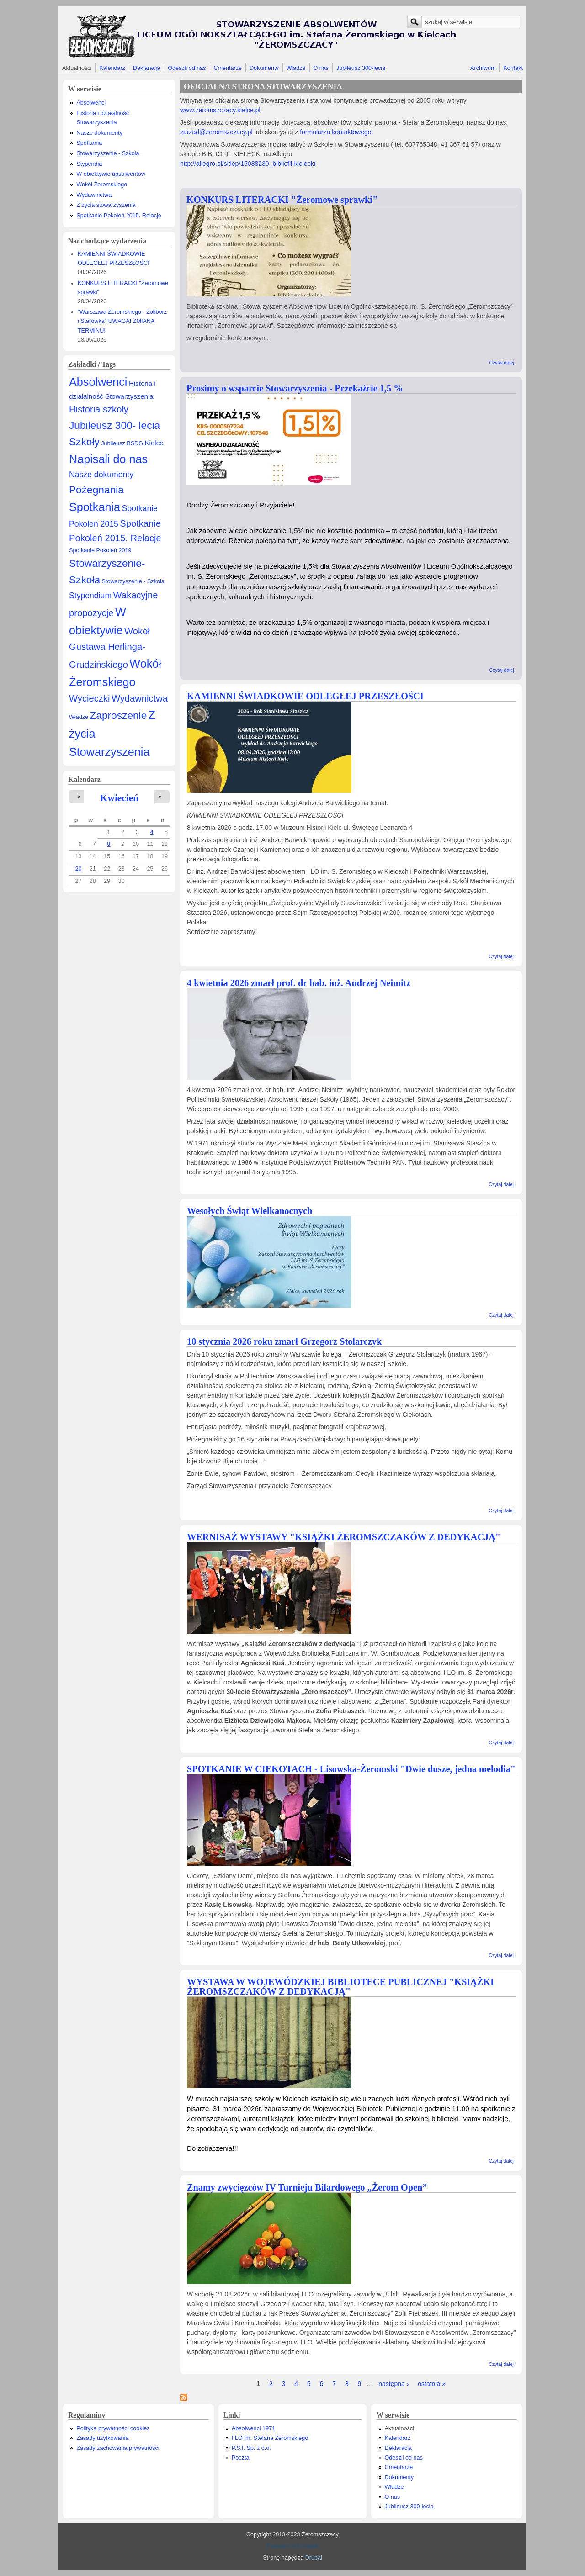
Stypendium (90, 595)
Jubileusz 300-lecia (360, 68)
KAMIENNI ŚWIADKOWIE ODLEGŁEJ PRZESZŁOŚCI (305, 696)
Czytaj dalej (501, 362)
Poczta (241, 2458)
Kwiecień (119, 797)
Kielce (153, 443)
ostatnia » (432, 2383)
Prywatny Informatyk (292, 2546)
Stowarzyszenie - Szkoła (107, 153)
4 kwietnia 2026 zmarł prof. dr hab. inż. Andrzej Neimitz (298, 983)
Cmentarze (228, 68)
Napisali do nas (108, 459)
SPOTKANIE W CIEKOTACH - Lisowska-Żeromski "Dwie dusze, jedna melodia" (351, 1769)
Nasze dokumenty (99, 133)
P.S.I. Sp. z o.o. (251, 2448)
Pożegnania (96, 490)
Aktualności (76, 68)
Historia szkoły (98, 409)
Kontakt (513, 68)
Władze (296, 68)
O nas (321, 68)
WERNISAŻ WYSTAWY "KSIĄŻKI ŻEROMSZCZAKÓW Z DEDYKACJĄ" (343, 1537)
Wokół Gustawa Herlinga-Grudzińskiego (109, 648)
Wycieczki (89, 698)
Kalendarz (112, 68)
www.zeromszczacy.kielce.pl (220, 110)
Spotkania (89, 143)
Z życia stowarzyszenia (105, 205)
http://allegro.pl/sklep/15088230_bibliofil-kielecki (247, 163)
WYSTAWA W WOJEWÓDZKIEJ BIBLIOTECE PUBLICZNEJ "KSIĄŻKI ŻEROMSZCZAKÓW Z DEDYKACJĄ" (340, 1986)
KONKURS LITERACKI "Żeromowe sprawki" (282, 200)
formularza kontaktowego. (335, 132)
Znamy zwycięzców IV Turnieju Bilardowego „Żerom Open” (307, 2187)
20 (78, 869)
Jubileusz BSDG (122, 443)
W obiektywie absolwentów (110, 174)
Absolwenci (91, 103)
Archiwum (482, 68)
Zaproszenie (118, 715)
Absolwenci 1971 (253, 2428)
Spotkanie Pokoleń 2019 (100, 550)
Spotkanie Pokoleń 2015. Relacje (118, 215)
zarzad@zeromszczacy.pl (216, 132)
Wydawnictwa (94, 195)
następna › (393, 2383)
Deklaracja (146, 68)
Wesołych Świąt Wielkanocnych (249, 1211)
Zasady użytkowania (102, 2438)
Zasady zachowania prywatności (117, 2448)
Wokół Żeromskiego (101, 184)
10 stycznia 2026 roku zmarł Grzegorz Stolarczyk (284, 1341)
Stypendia (89, 164)
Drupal (313, 2558)
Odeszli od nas (187, 68)
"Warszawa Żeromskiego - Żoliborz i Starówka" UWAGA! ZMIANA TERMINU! (122, 321)
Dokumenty (264, 68)
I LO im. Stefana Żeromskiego (270, 2438)
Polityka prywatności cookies (112, 2428)
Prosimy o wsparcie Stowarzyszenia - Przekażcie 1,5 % (294, 388)
